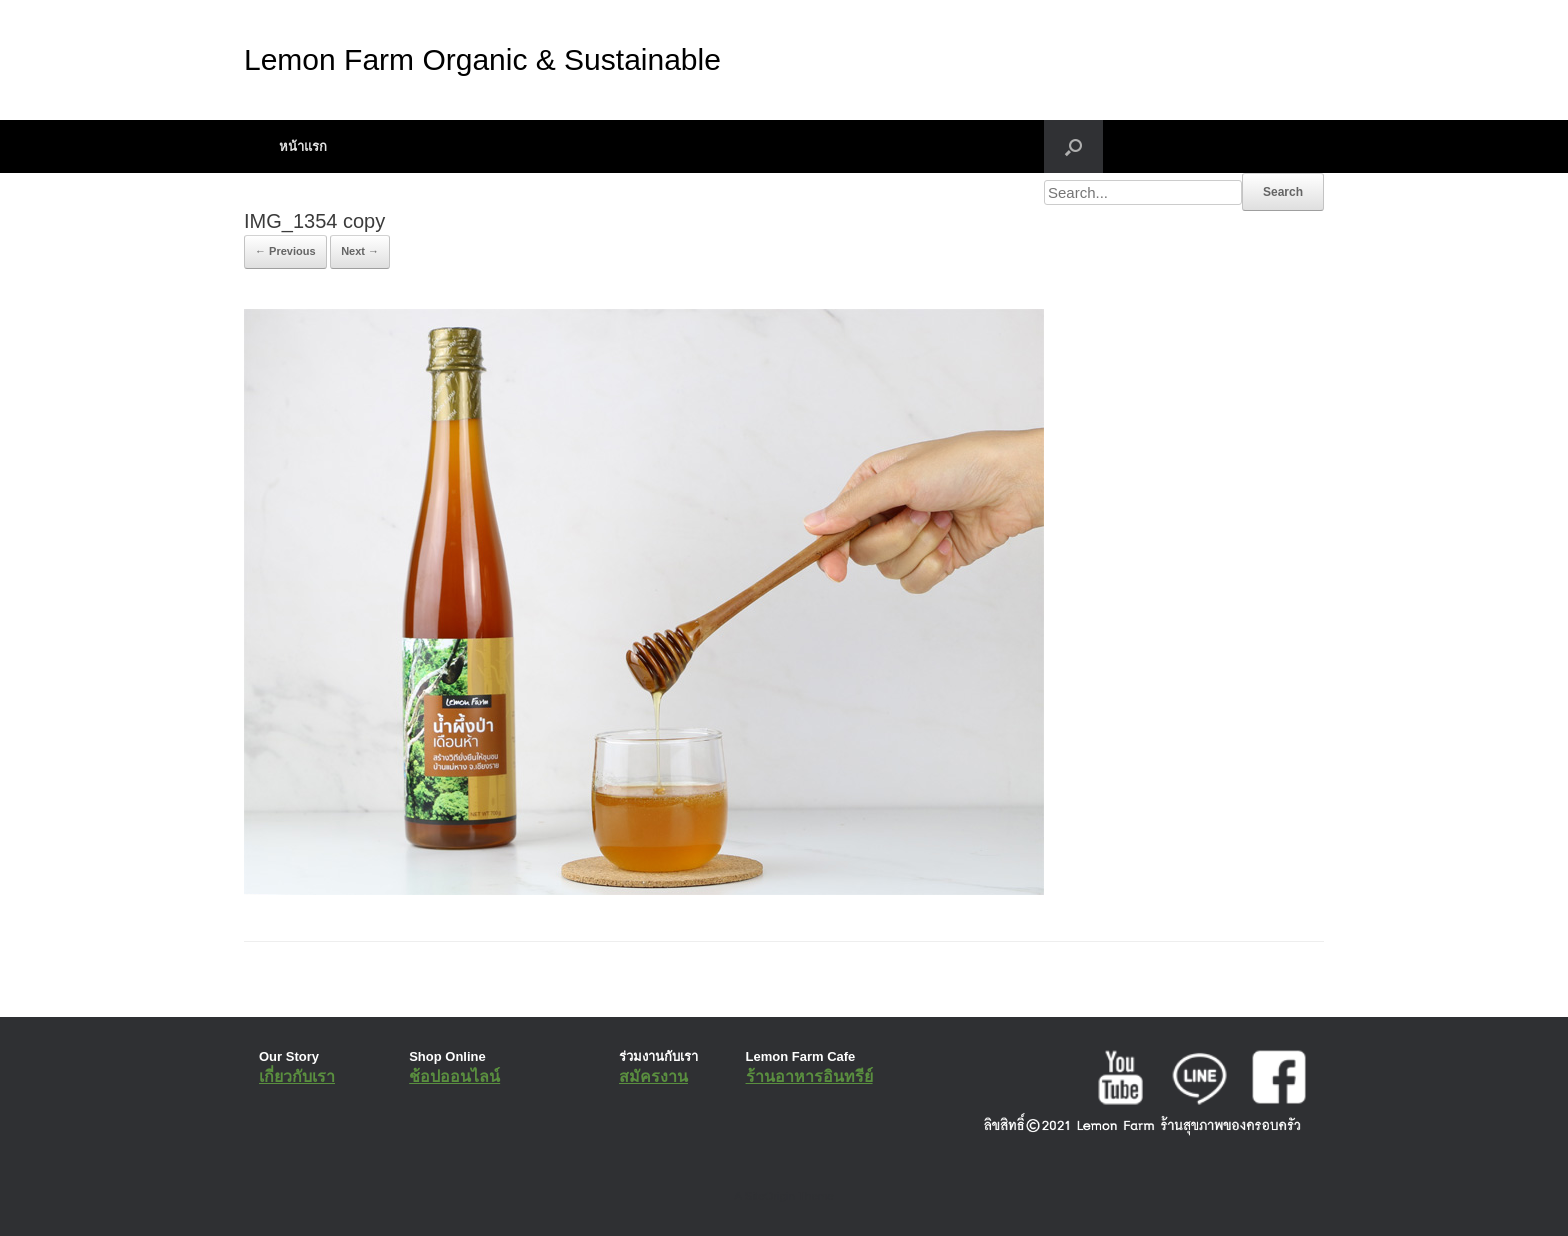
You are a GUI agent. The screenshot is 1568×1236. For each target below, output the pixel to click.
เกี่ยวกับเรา (297, 1076)
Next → (360, 251)
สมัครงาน (653, 1076)
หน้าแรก (303, 146)
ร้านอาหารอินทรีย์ (809, 1076)
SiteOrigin (769, 1196)
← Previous (285, 251)
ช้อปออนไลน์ (454, 1076)
